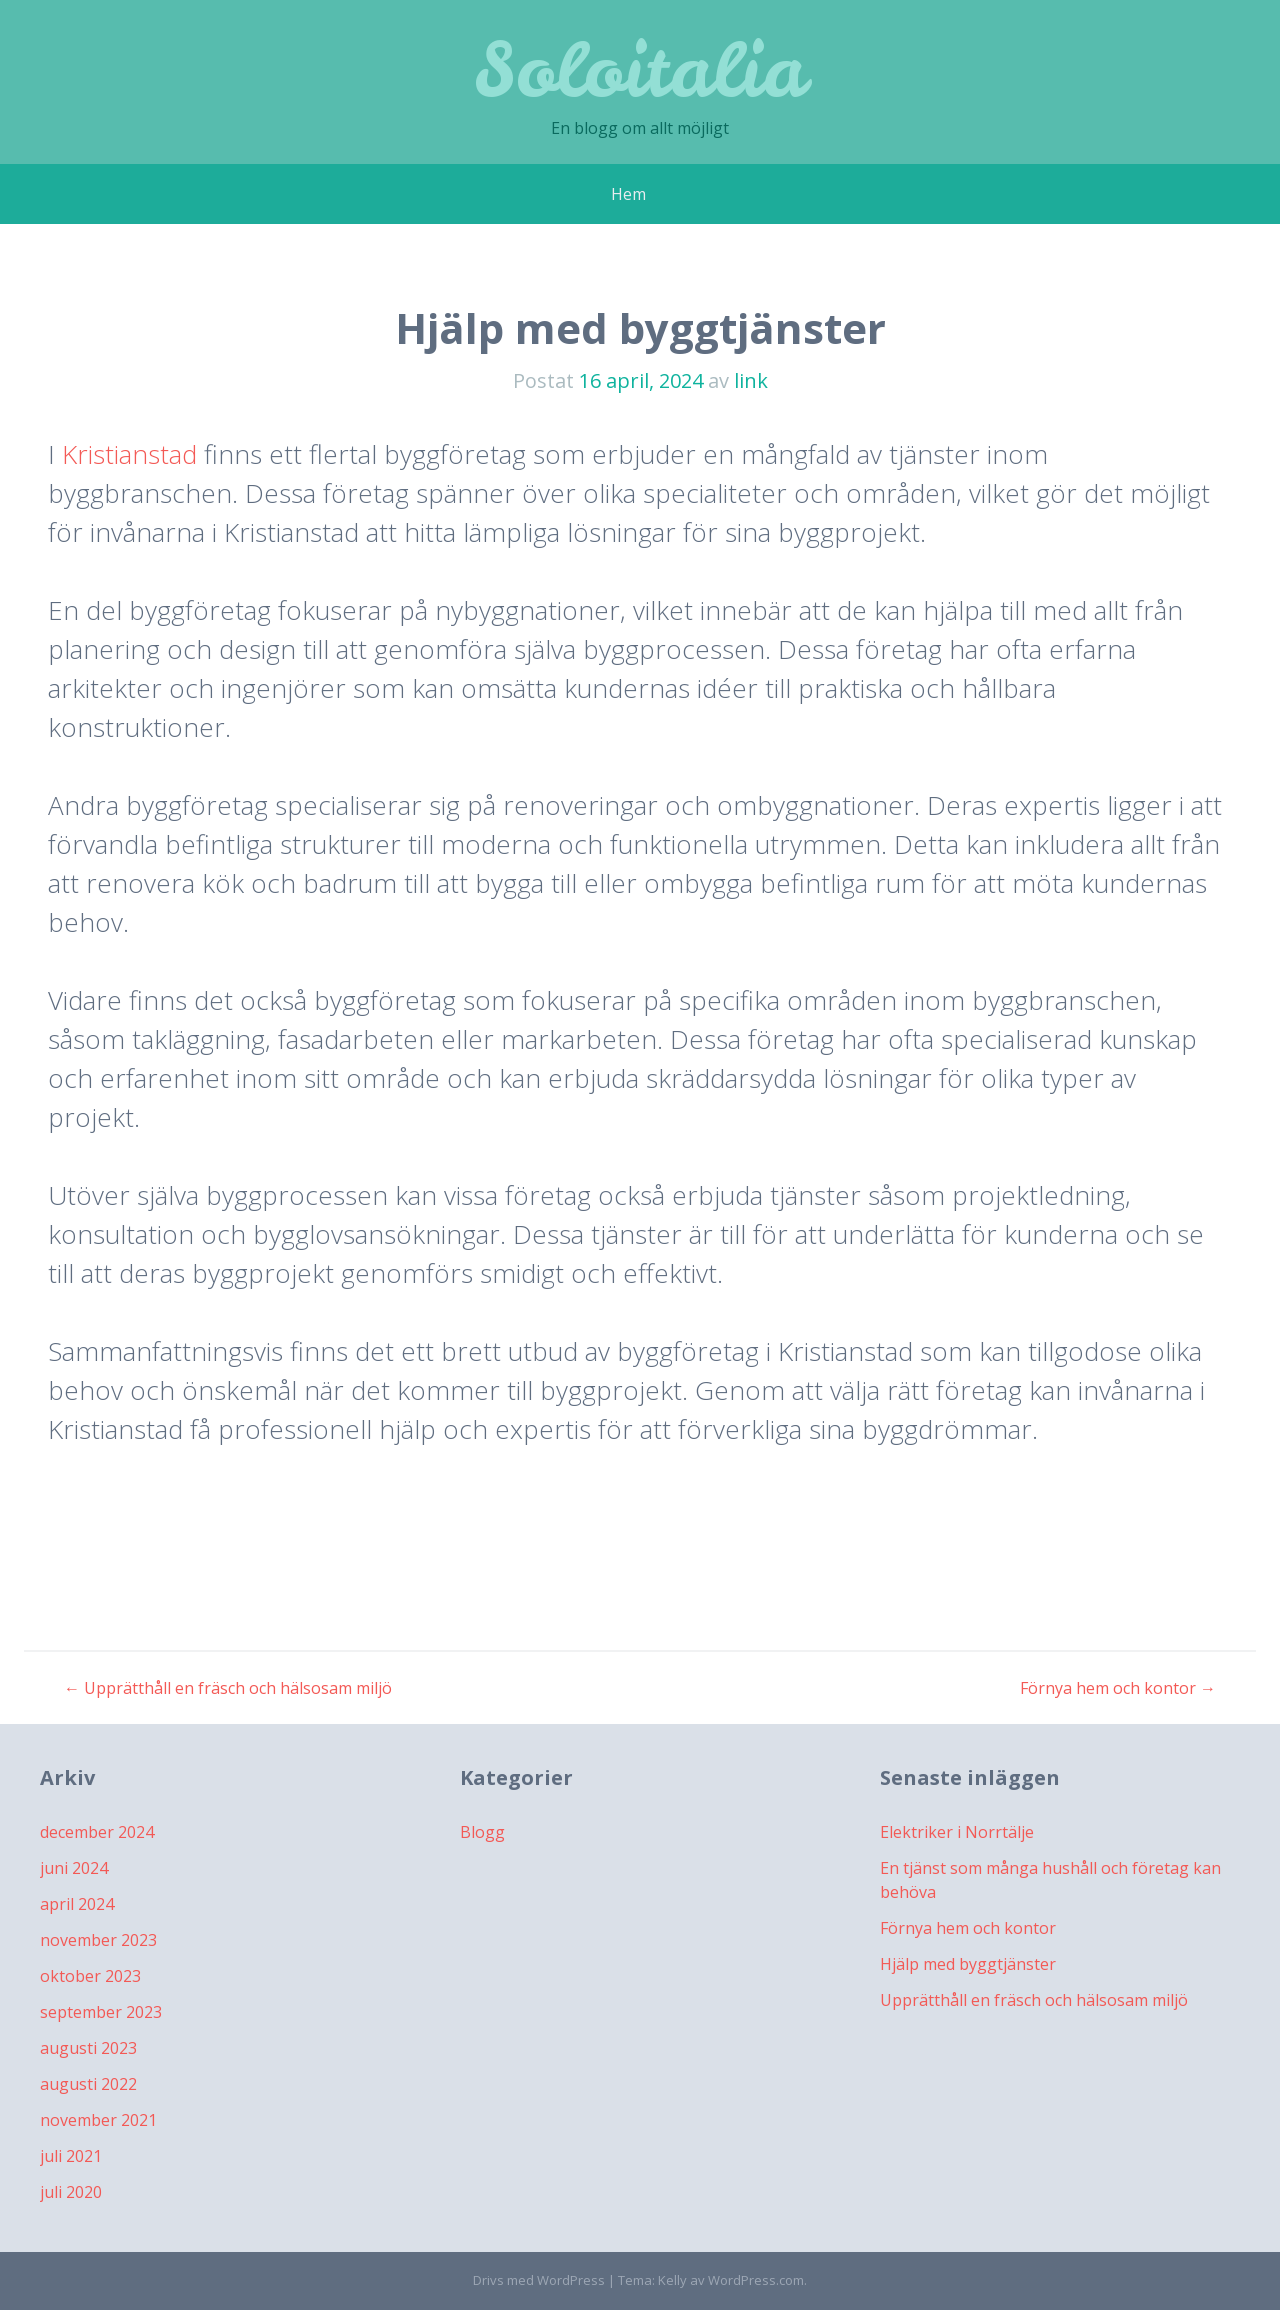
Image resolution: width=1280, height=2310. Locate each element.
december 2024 (97, 1832)
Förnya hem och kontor (1118, 1688)
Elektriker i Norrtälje (957, 1832)
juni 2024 (74, 1868)
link (751, 380)
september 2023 (101, 2012)
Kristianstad (129, 454)
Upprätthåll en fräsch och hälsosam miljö (228, 1688)
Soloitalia (640, 69)
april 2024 (77, 1904)
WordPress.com (756, 2280)
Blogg (482, 1832)
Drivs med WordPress (539, 2280)
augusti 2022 (88, 2084)
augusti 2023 (88, 2048)
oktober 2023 (90, 1976)
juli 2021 (71, 2156)
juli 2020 (71, 2192)
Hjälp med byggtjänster (968, 1964)
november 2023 (98, 1940)
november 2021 (98, 2120)
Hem (628, 194)
